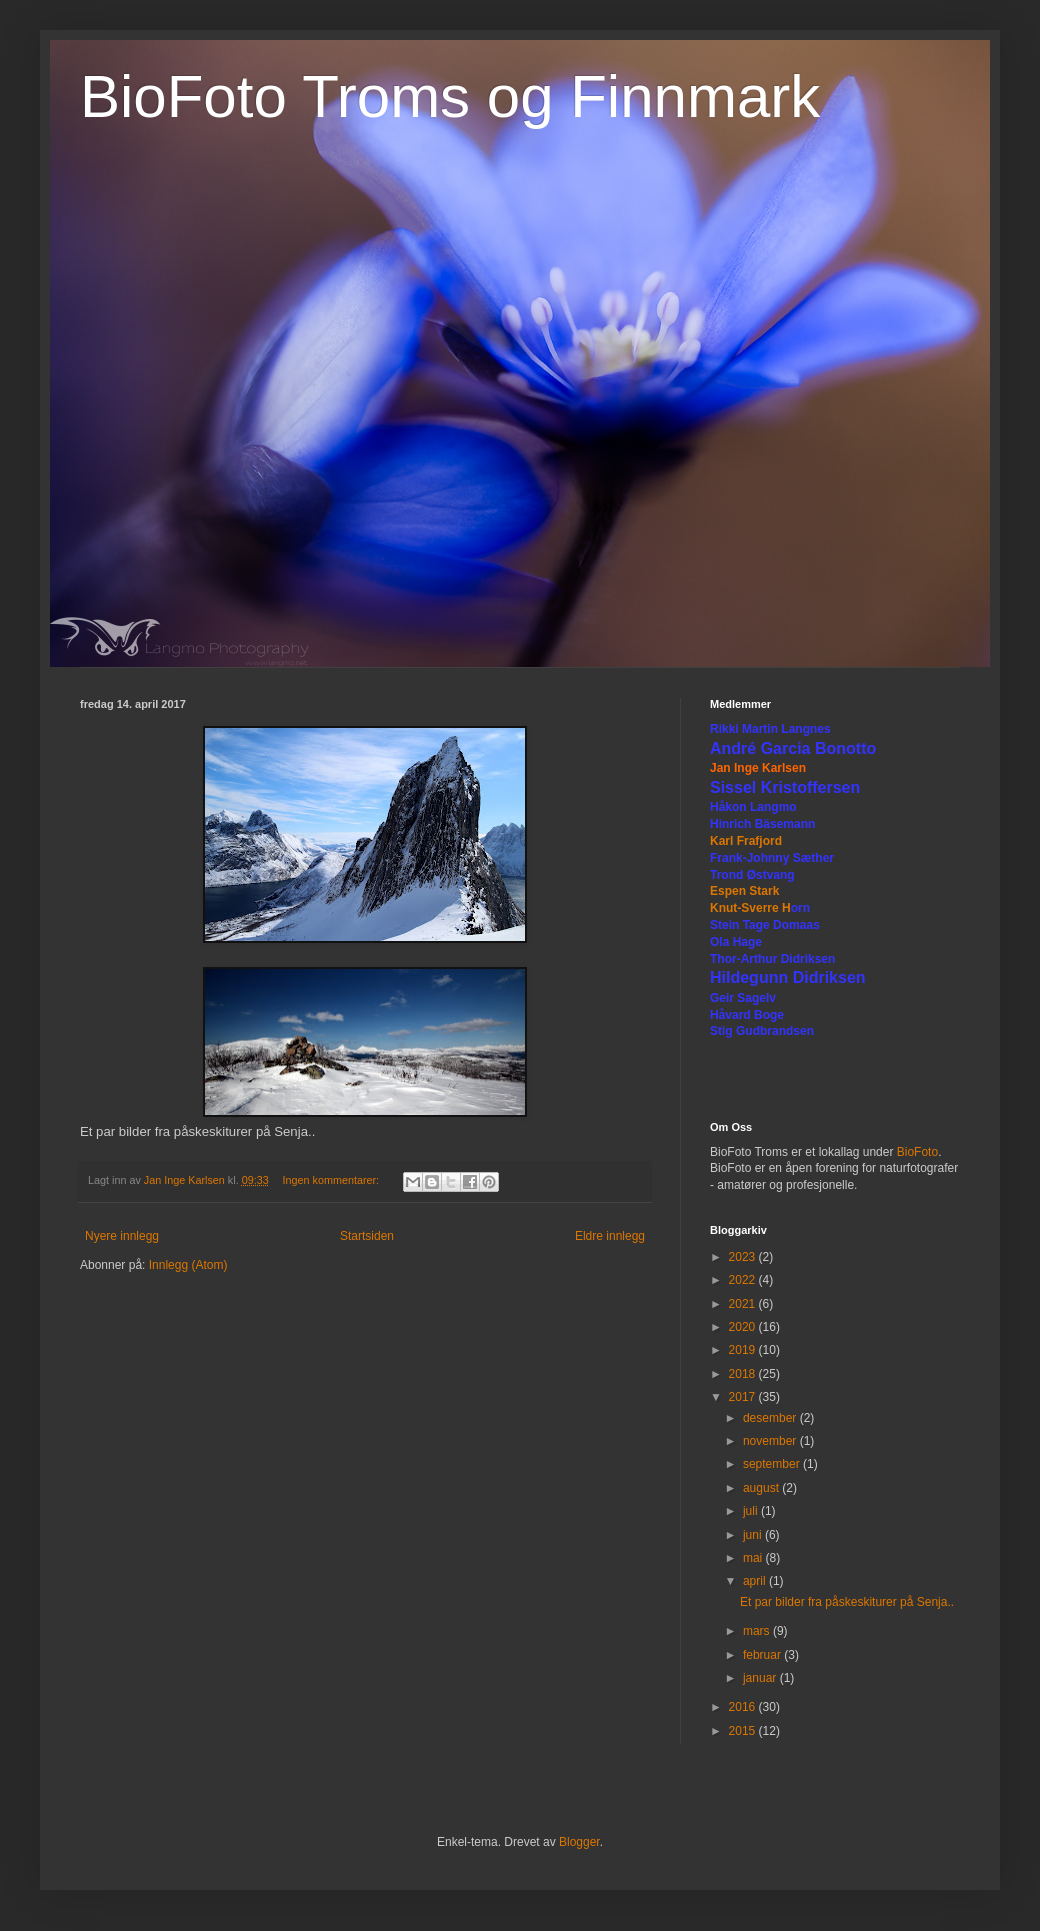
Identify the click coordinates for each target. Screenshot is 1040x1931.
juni (754, 1535)
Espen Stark (744, 891)
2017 (744, 1397)
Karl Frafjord (746, 841)
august (762, 1488)
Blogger (579, 1842)
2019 (744, 1350)
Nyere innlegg (122, 1236)
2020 (744, 1327)
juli (752, 1511)
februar (763, 1655)
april (756, 1581)
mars (758, 1631)
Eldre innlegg (610, 1236)
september (773, 1464)
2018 (744, 1374)
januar (761, 1678)
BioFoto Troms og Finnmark (450, 96)
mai (754, 1558)
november (771, 1441)
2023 (744, 1257)
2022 (744, 1280)
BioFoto (917, 1152)
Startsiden (367, 1236)
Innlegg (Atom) (188, 1265)
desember (771, 1418)
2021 (744, 1304)
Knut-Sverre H (750, 908)
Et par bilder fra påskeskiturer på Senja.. (847, 1602)
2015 (744, 1731)
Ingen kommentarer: (332, 1180)
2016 (744, 1707)
